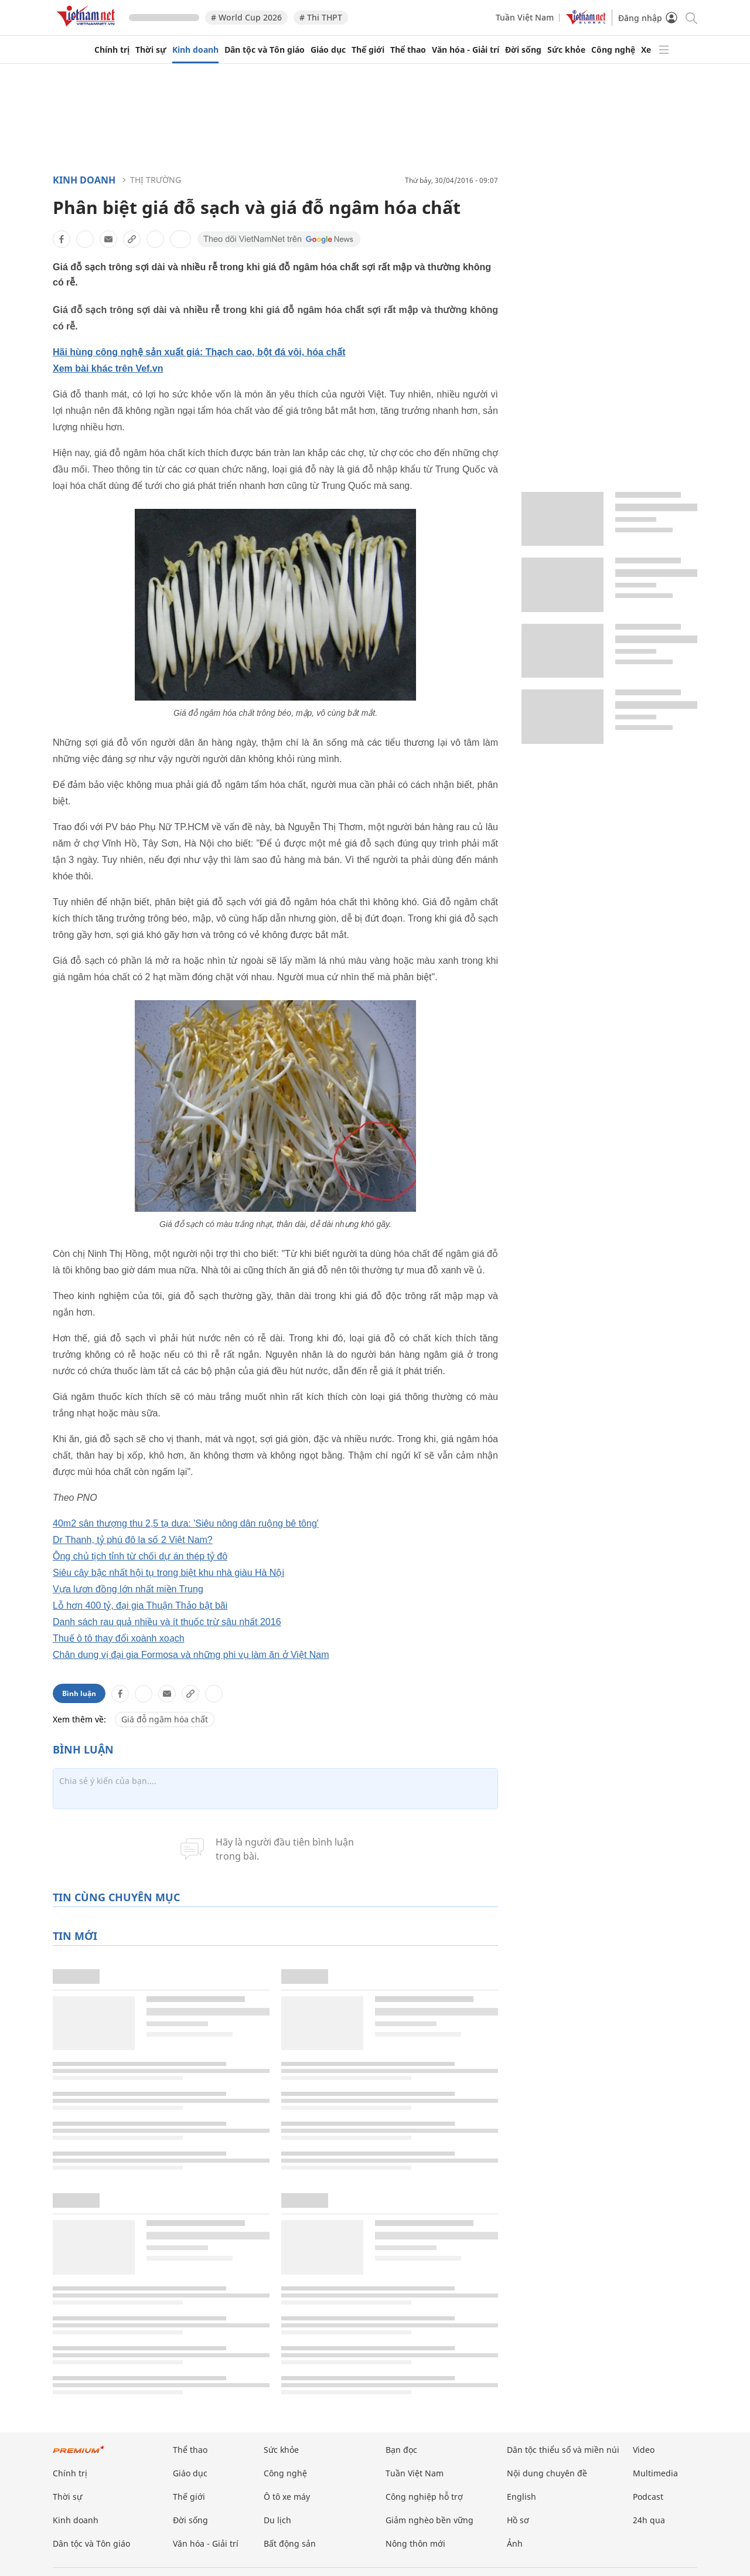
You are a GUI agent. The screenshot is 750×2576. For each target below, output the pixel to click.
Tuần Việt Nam (525, 17)
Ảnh (515, 2543)
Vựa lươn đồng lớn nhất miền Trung (128, 1589)
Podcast (648, 2496)
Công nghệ (613, 50)
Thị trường (155, 179)
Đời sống (523, 50)
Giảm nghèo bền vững (429, 2520)
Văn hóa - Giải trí (465, 50)
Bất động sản (290, 2543)
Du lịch (277, 2520)
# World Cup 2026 (246, 17)
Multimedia (655, 2473)
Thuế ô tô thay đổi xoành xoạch (119, 1638)
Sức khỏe (566, 50)
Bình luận (79, 1693)
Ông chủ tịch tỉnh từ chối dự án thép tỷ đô (140, 1556)
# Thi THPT (320, 17)
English (521, 2496)
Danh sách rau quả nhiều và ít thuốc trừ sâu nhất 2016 (167, 1622)
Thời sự (150, 50)
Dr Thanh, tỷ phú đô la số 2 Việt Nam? (133, 1540)
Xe (646, 50)
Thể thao (408, 50)
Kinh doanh (195, 50)
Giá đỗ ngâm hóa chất (164, 1719)
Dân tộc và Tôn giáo (264, 50)
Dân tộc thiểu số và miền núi (563, 2449)
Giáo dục (328, 50)
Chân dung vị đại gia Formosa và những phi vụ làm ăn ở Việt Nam (191, 1655)
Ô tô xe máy (287, 2496)
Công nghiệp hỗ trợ (424, 2496)
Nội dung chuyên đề (547, 2473)
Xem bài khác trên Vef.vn (108, 368)
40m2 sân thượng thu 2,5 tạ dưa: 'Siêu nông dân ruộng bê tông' (186, 1523)
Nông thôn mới (415, 2543)
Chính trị (111, 50)
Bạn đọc (401, 2449)
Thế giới (368, 50)
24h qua (649, 2520)
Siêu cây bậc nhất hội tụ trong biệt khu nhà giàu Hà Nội (168, 1573)
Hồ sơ (518, 2520)
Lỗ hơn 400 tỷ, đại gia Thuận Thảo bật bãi (140, 1605)
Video (643, 2449)
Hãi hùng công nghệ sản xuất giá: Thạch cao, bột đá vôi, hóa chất (199, 352)
